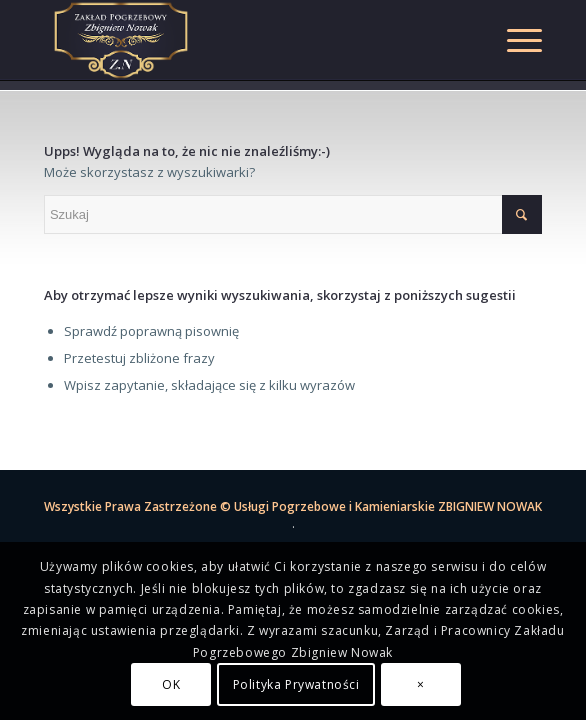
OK (171, 684)
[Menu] (514, 40)
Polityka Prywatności (296, 684)
